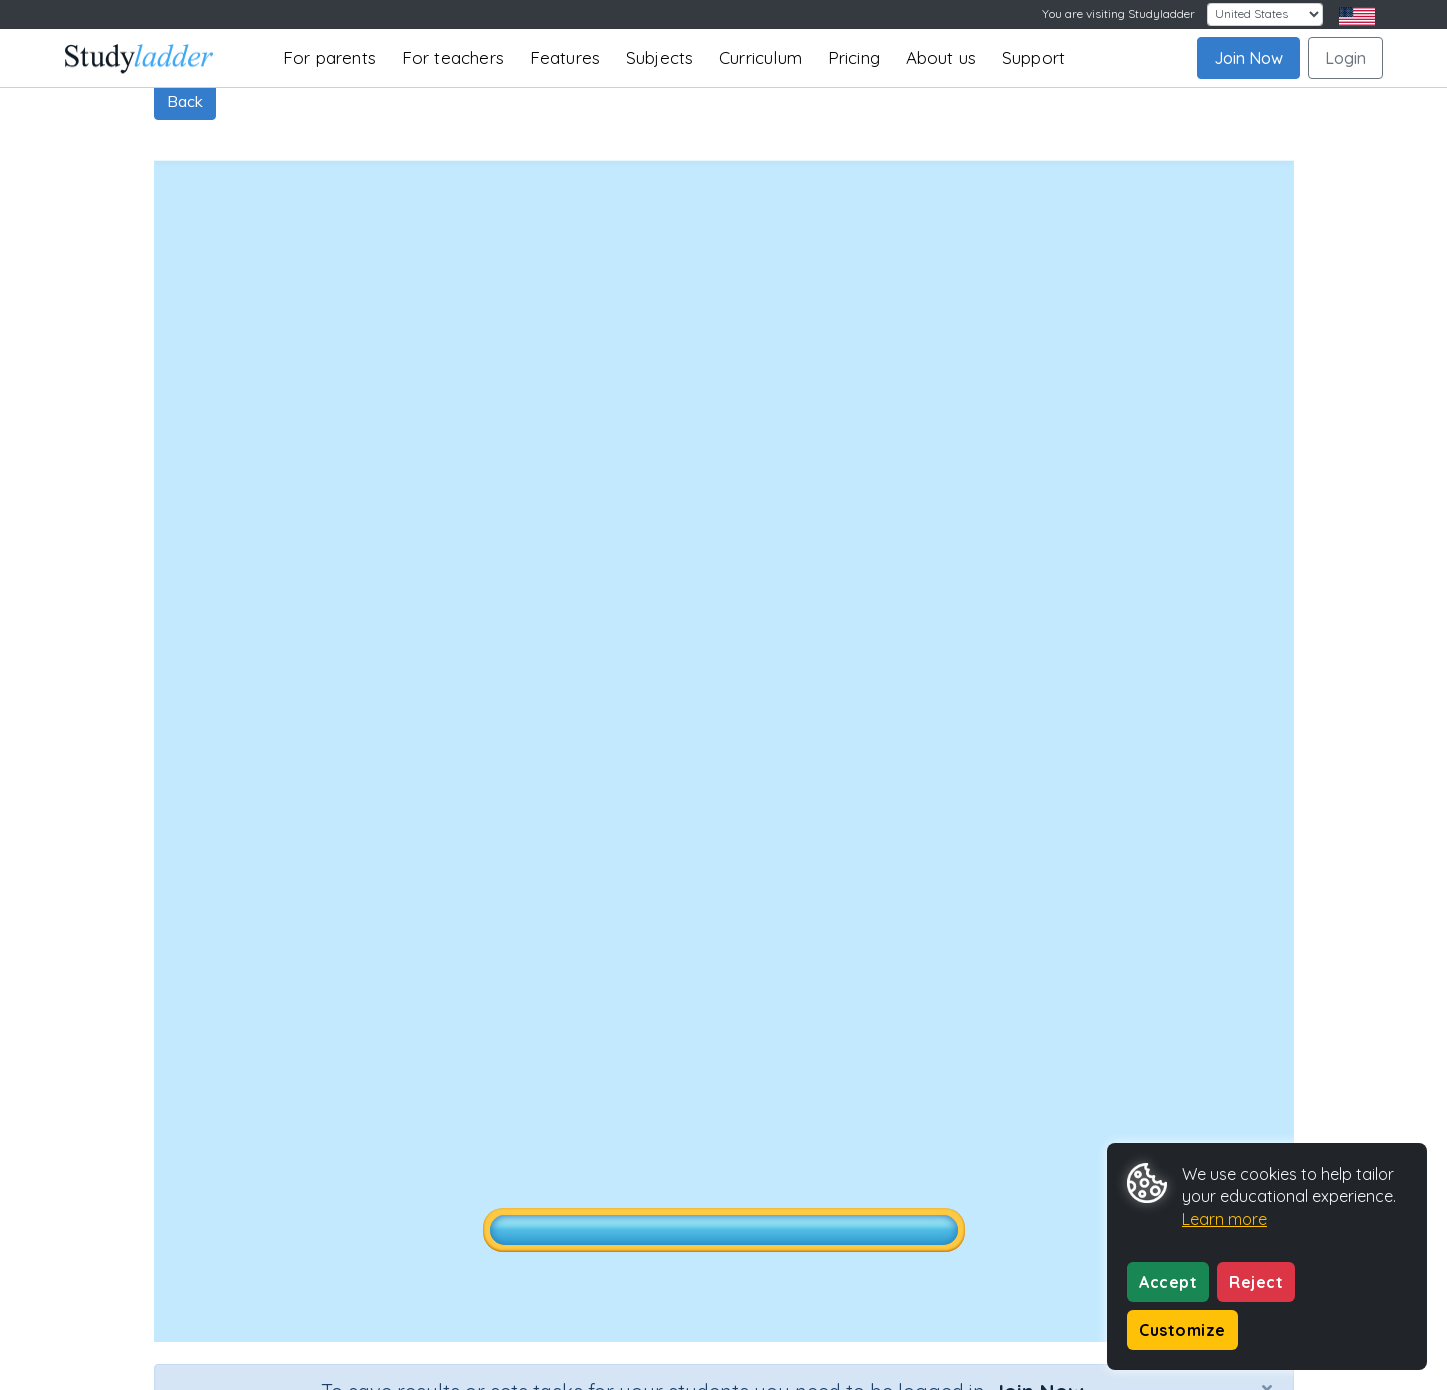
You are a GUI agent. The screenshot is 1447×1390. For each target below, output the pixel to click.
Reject (1256, 1282)
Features (565, 57)
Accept (1168, 1282)
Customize (1182, 1330)
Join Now (1248, 58)
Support (1033, 57)
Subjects (660, 57)
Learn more (1224, 1219)
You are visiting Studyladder (1118, 13)
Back (185, 101)
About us (941, 57)
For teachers (453, 57)
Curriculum (760, 57)
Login (1345, 58)
